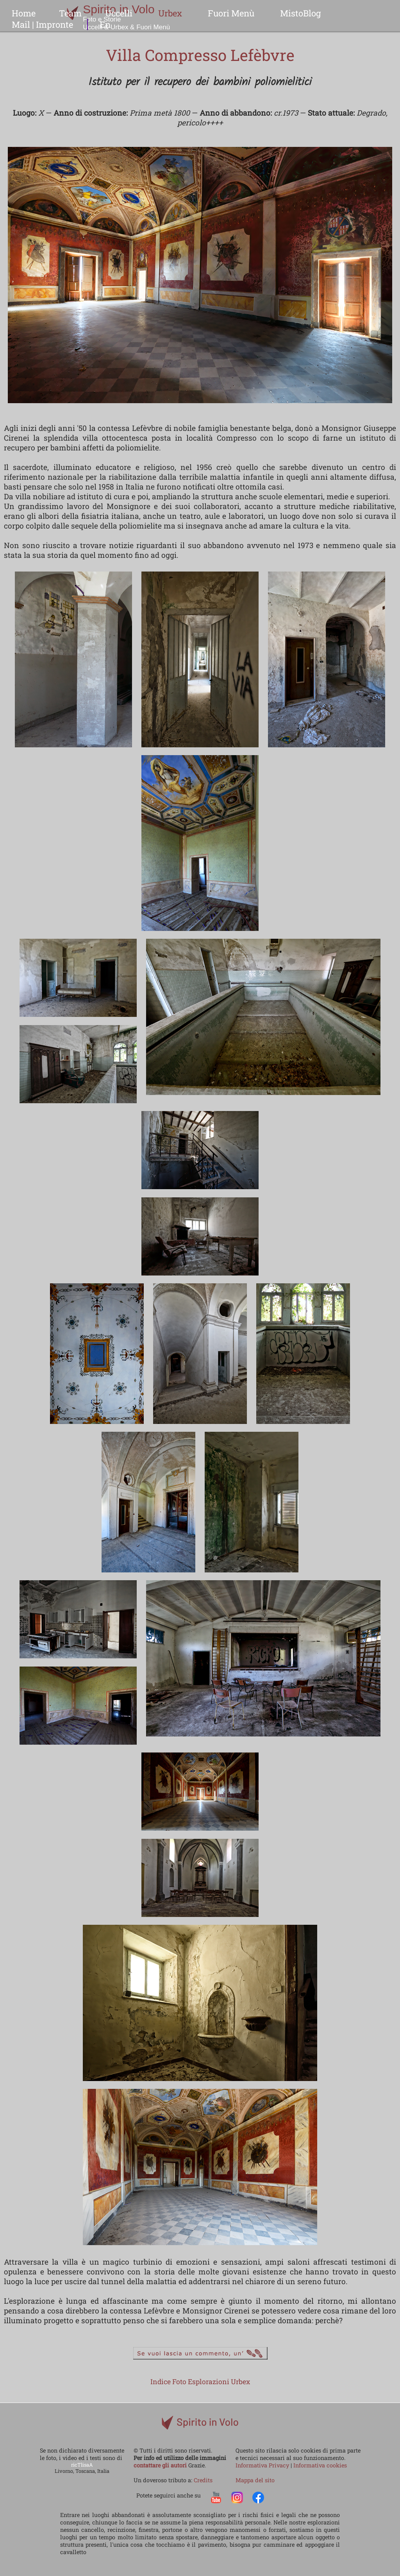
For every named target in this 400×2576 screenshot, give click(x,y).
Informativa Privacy (263, 2465)
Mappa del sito (255, 2480)
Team (70, 13)
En (105, 24)
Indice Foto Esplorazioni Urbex (200, 2381)
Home (24, 13)
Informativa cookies (320, 2465)
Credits (203, 2480)
